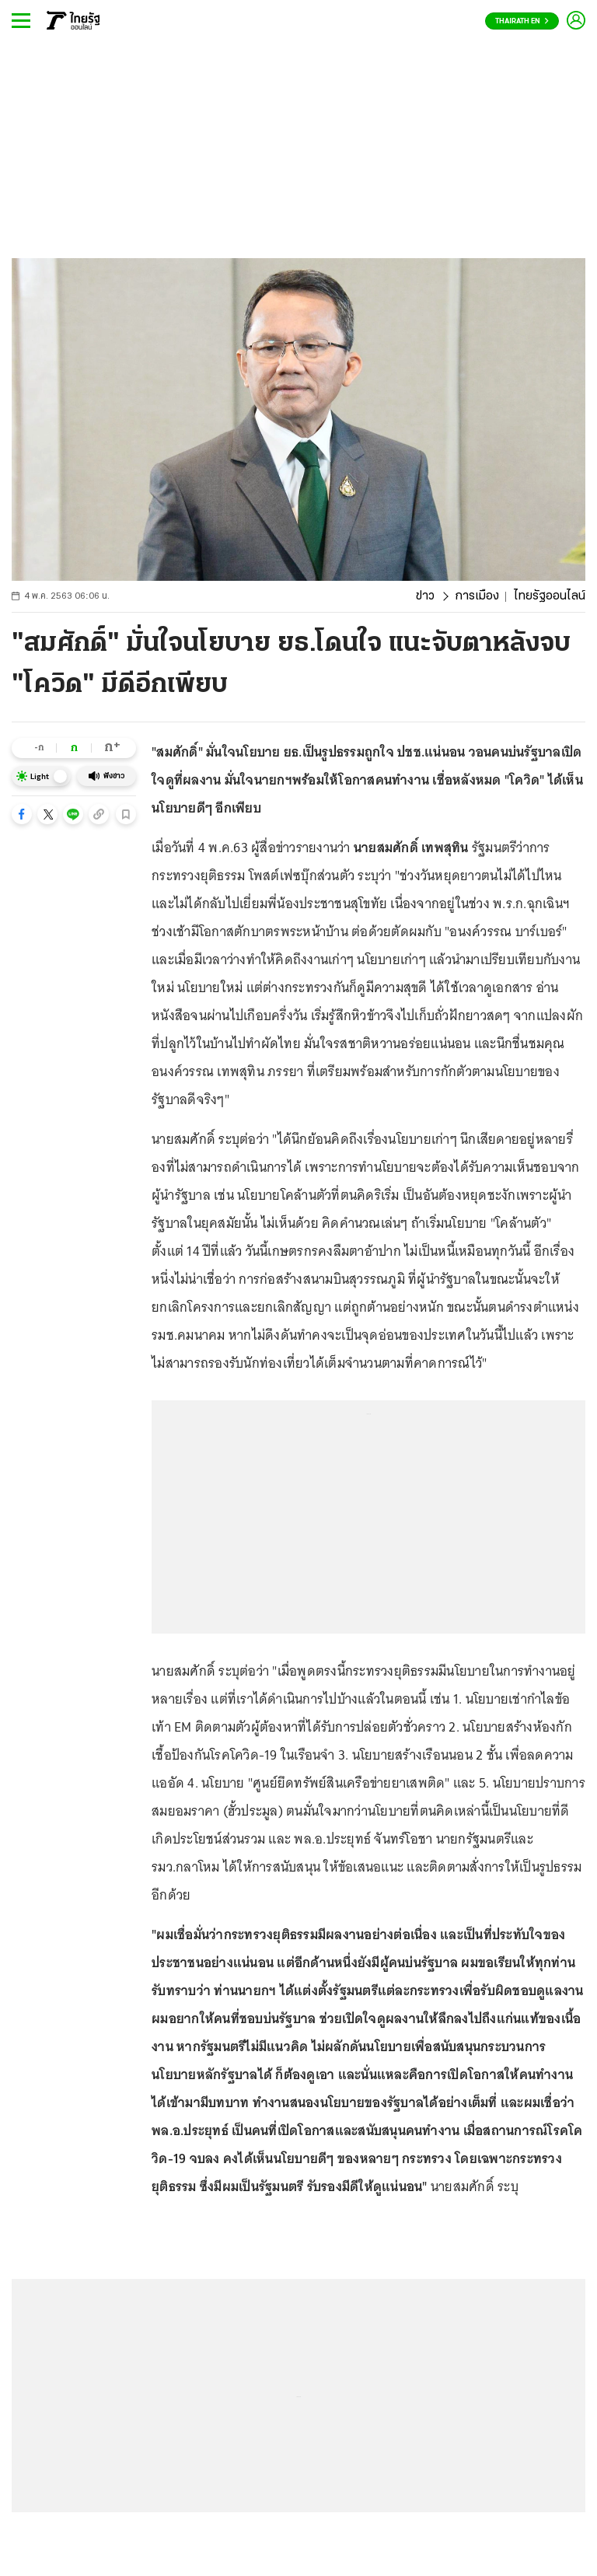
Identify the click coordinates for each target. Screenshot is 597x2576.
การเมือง (477, 596)
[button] (22, 814)
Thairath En (522, 21)
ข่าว (425, 596)
